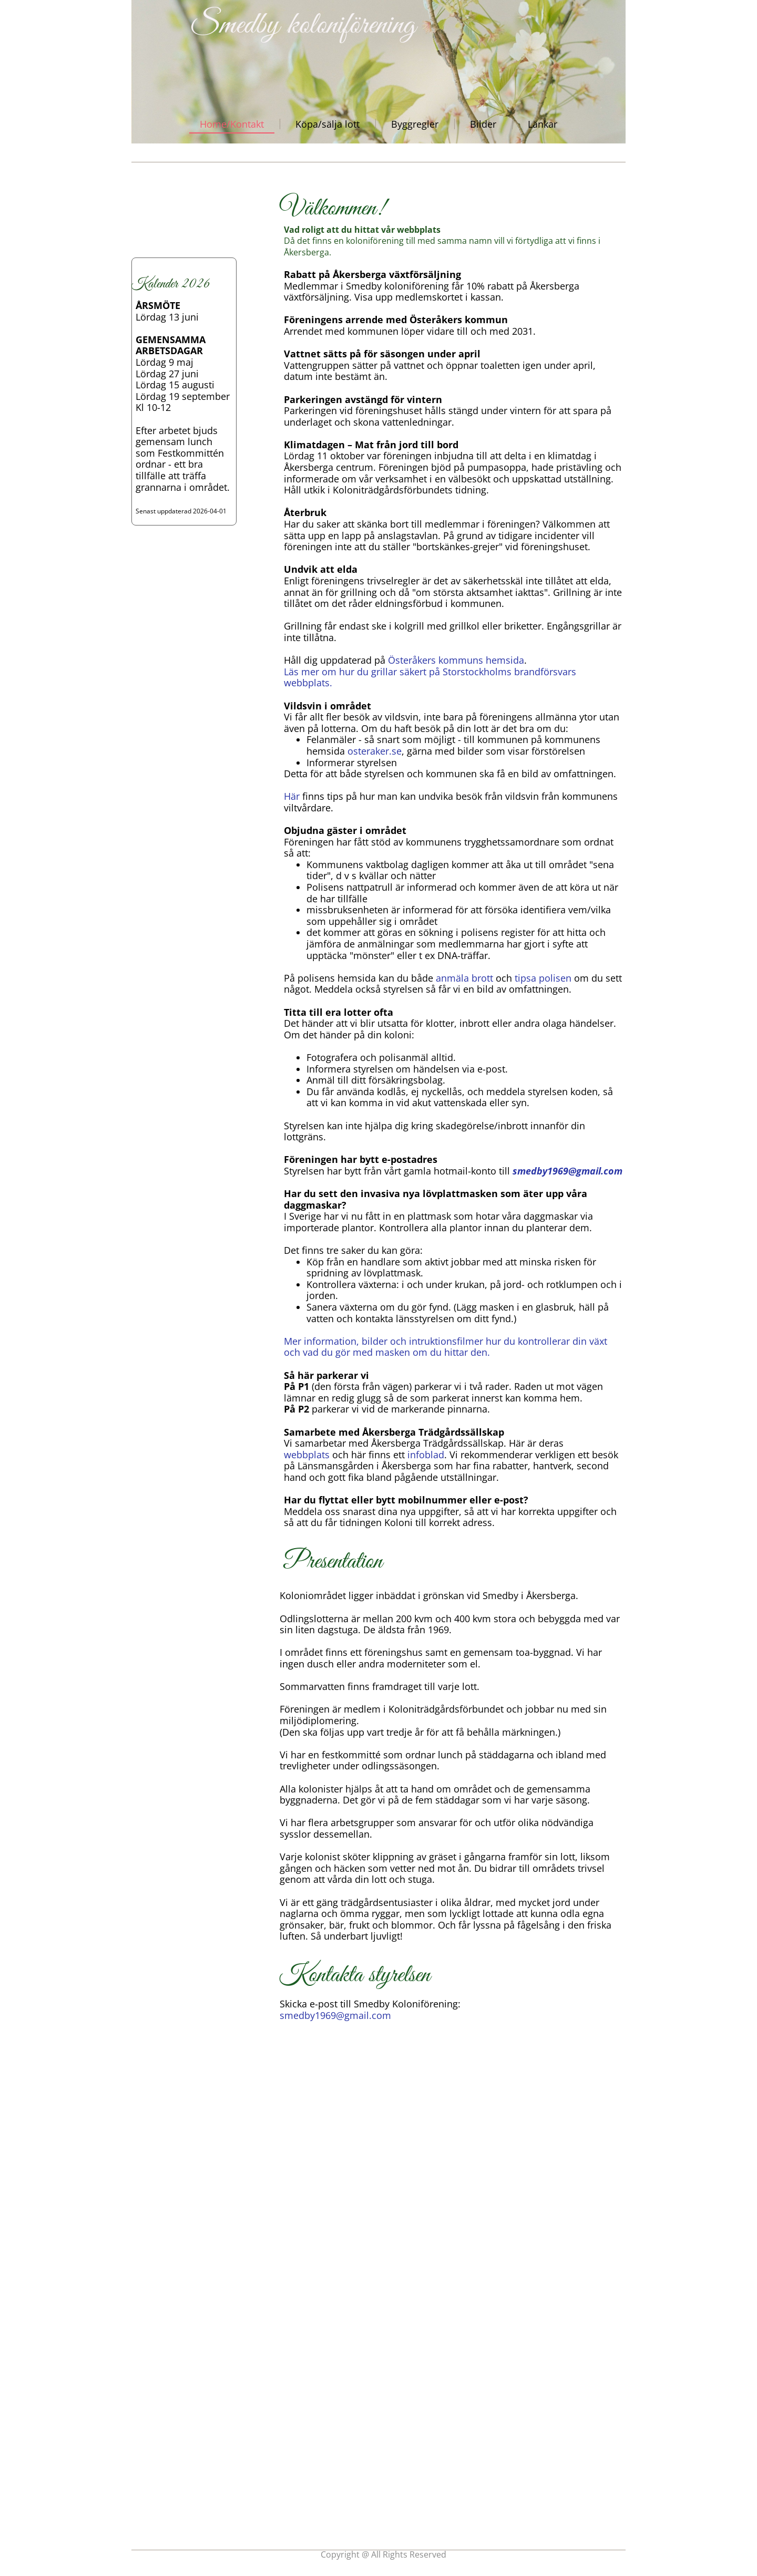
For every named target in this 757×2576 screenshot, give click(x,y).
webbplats (307, 1454)
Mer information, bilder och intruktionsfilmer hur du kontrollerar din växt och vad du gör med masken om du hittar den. (445, 1347)
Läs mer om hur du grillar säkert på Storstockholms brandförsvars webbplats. (430, 677)
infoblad (425, 1454)
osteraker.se (374, 751)
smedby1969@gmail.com (567, 1171)
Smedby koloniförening (303, 25)
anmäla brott (466, 978)
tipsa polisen (544, 978)
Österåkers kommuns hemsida (456, 660)
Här (292, 796)
